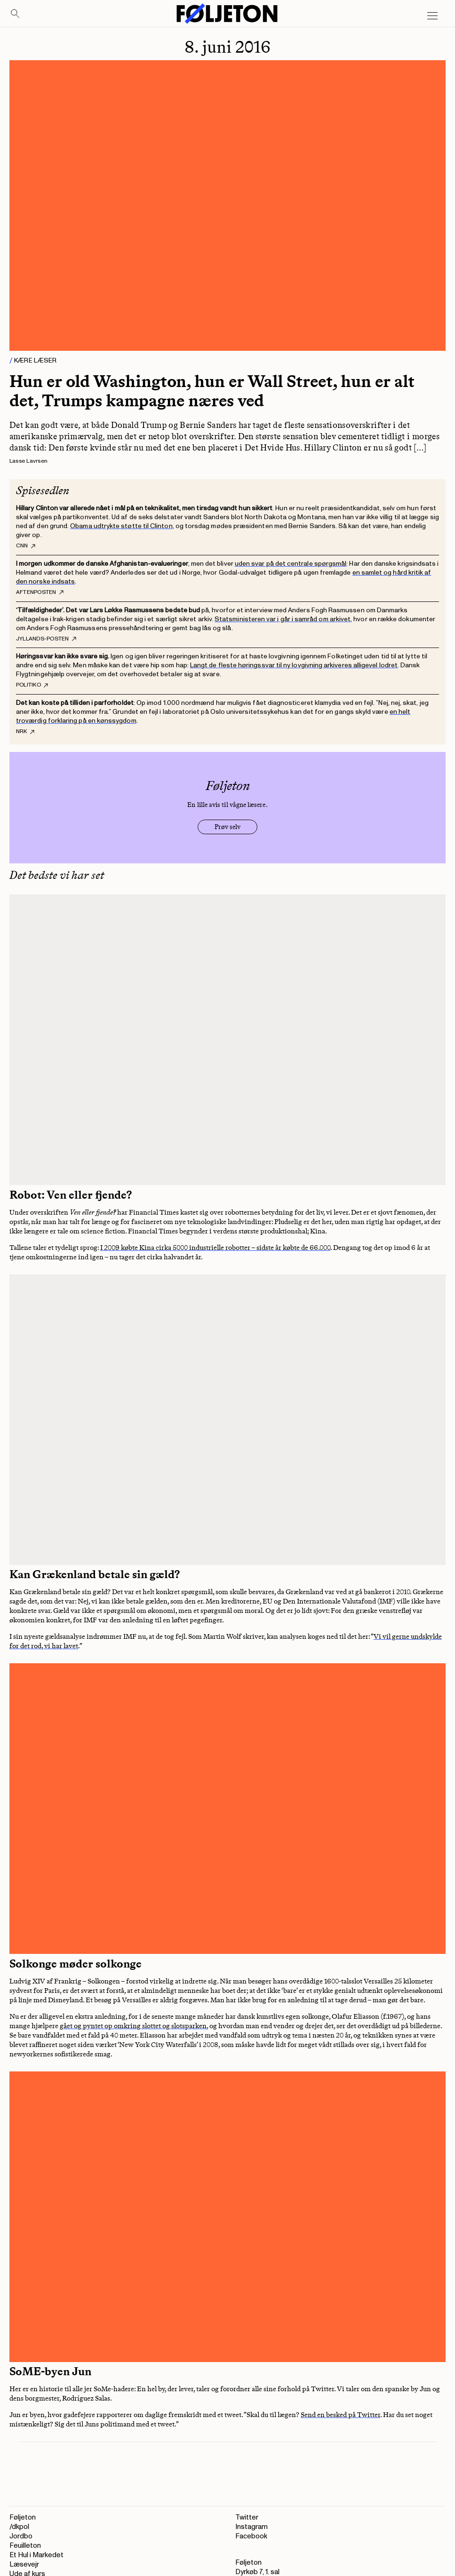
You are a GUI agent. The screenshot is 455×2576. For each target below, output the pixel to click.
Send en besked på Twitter (340, 2414)
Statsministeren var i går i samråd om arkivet (283, 619)
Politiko (32, 685)
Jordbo (20, 2536)
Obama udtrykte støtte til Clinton (121, 526)
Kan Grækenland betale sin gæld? (94, 1574)
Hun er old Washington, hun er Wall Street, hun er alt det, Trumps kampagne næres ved (212, 391)
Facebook (251, 2536)
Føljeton (22, 2517)
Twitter (246, 2517)
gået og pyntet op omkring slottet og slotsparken (133, 2026)
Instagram (251, 2527)
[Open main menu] (432, 16)
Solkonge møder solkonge (75, 1963)
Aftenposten (40, 592)
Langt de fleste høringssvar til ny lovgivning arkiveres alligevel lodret (294, 665)
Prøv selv (227, 827)
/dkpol (19, 2527)
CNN (25, 546)
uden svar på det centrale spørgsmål (290, 563)
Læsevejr (24, 2564)
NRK (25, 731)
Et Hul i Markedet (36, 2555)
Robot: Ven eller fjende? (70, 1194)
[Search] (15, 14)
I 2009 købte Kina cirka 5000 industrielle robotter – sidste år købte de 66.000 (215, 1247)
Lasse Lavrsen (28, 461)
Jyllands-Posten (46, 639)
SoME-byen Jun (50, 2371)
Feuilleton (25, 2546)
